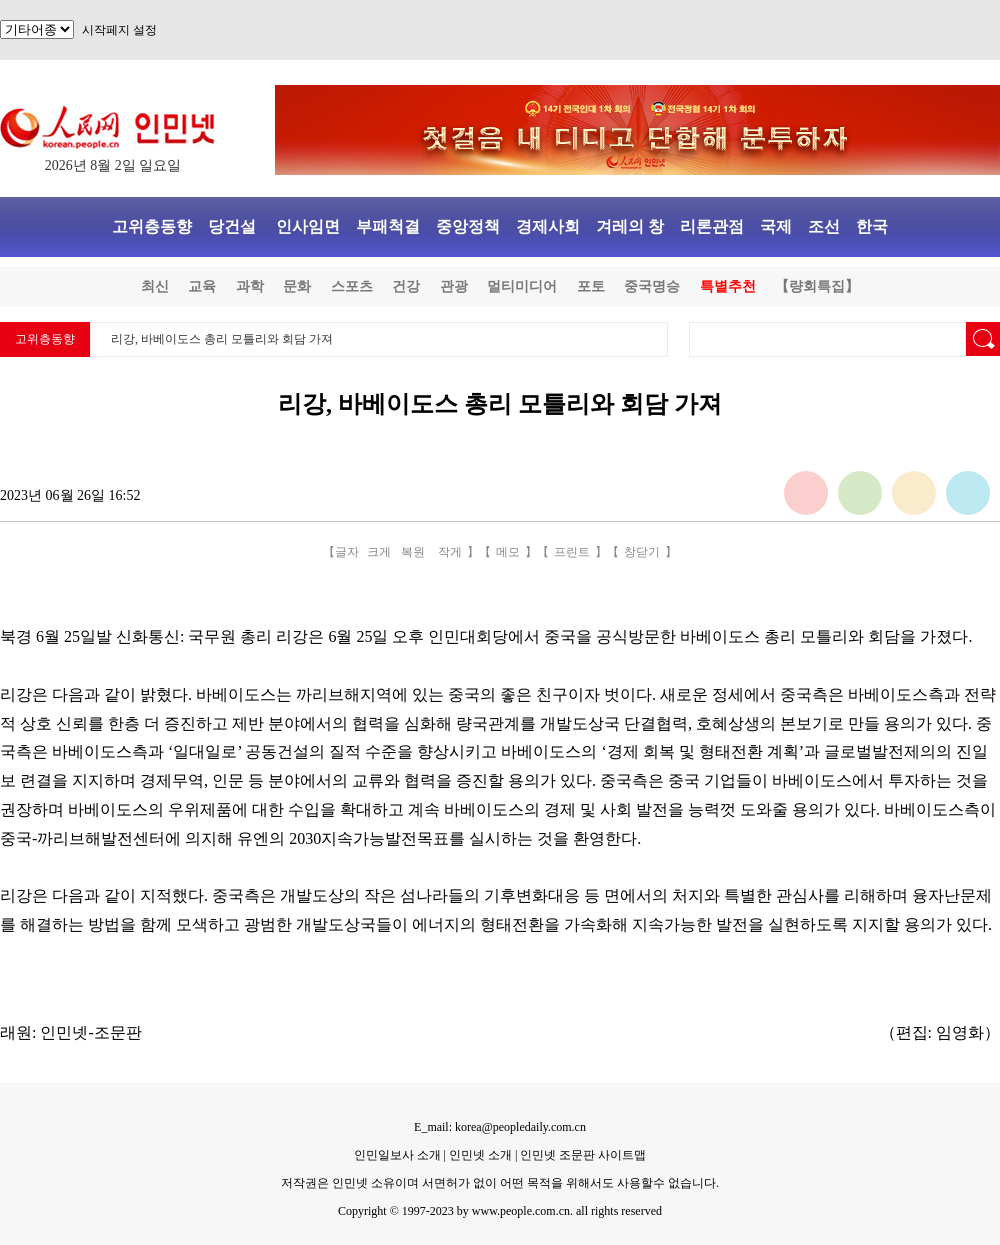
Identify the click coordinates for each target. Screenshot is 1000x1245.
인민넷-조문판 (90, 1032)
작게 (450, 552)
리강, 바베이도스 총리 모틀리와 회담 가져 (222, 339)
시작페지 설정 (119, 30)
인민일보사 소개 (397, 1155)
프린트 (572, 552)
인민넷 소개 (479, 1155)
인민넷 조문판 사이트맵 (583, 1155)
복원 (413, 552)
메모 (508, 552)
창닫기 (642, 552)
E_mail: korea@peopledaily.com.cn (500, 1127)
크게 (379, 552)
